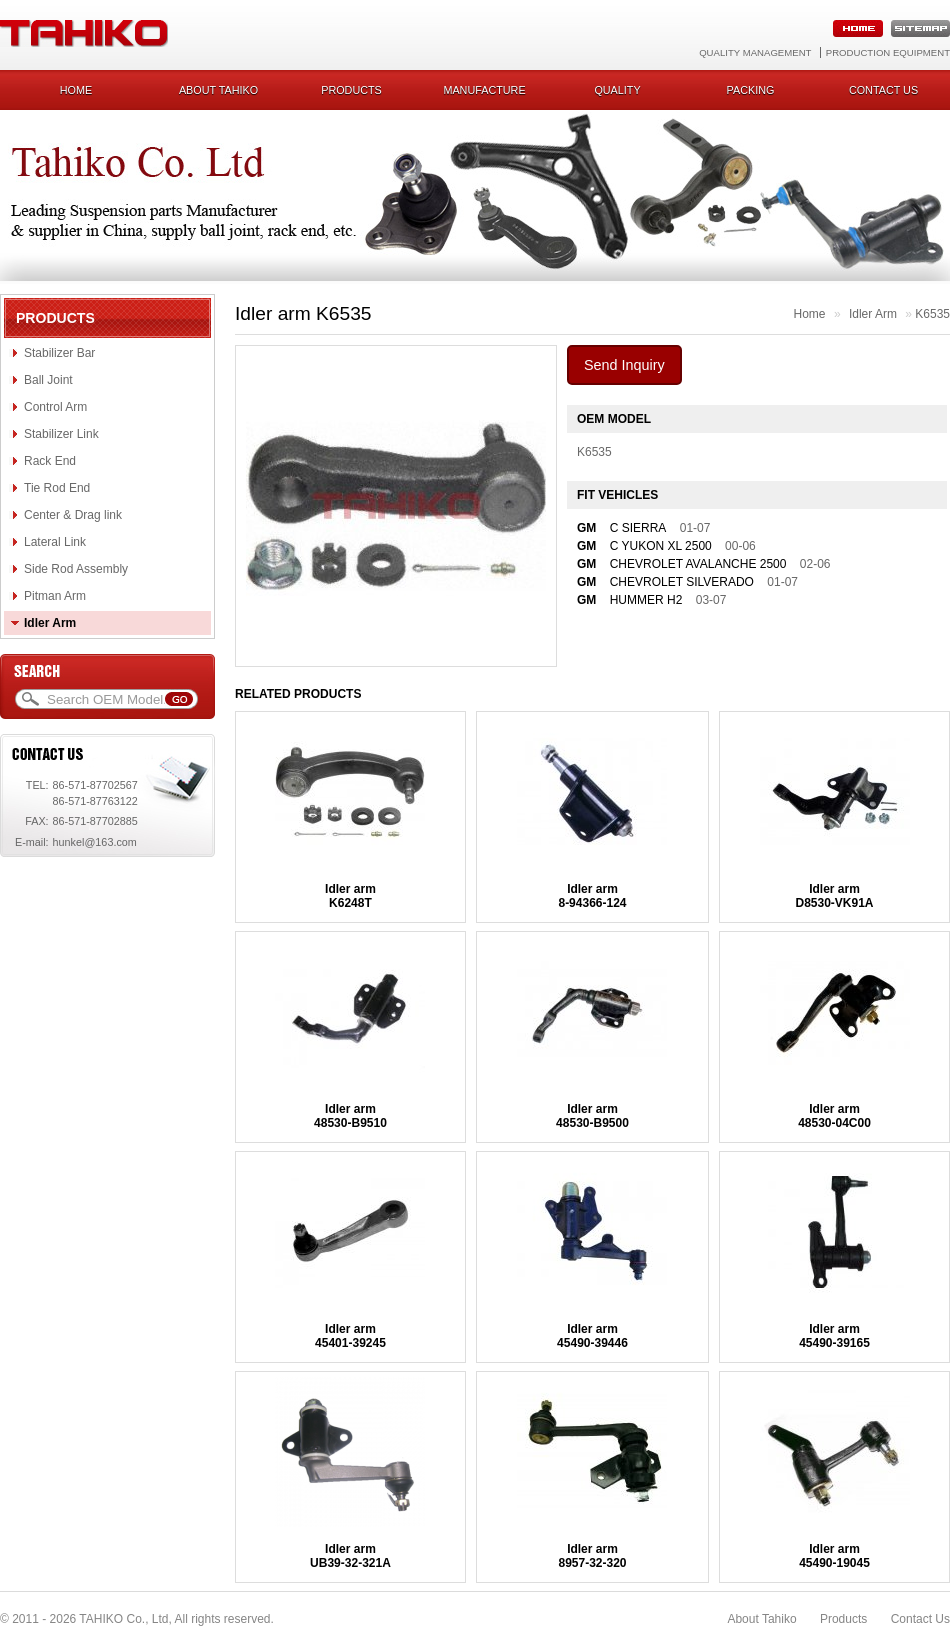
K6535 (932, 314)
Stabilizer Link (61, 434)
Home (76, 90)
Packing (751, 90)
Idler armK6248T (350, 896)
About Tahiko (218, 90)
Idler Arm (50, 623)
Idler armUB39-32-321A (350, 1556)
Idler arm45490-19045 (834, 1556)
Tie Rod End (57, 488)
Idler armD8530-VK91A (834, 896)
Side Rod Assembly (76, 569)
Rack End (50, 461)
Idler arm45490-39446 (592, 1336)
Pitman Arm (55, 596)
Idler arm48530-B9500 (592, 1116)
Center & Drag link (73, 515)
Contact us (883, 90)
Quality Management (755, 52)
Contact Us (920, 1619)
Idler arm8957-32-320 (592, 1556)
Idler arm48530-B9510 (350, 1116)
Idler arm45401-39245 (350, 1336)
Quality (617, 90)
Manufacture (484, 90)
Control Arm (55, 407)
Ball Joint (48, 380)
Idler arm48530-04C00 (834, 1116)
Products (351, 90)
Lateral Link (55, 542)
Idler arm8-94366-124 (592, 896)
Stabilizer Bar (59, 353)
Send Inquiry (624, 365)
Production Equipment (888, 52)
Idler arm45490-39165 (834, 1336)
